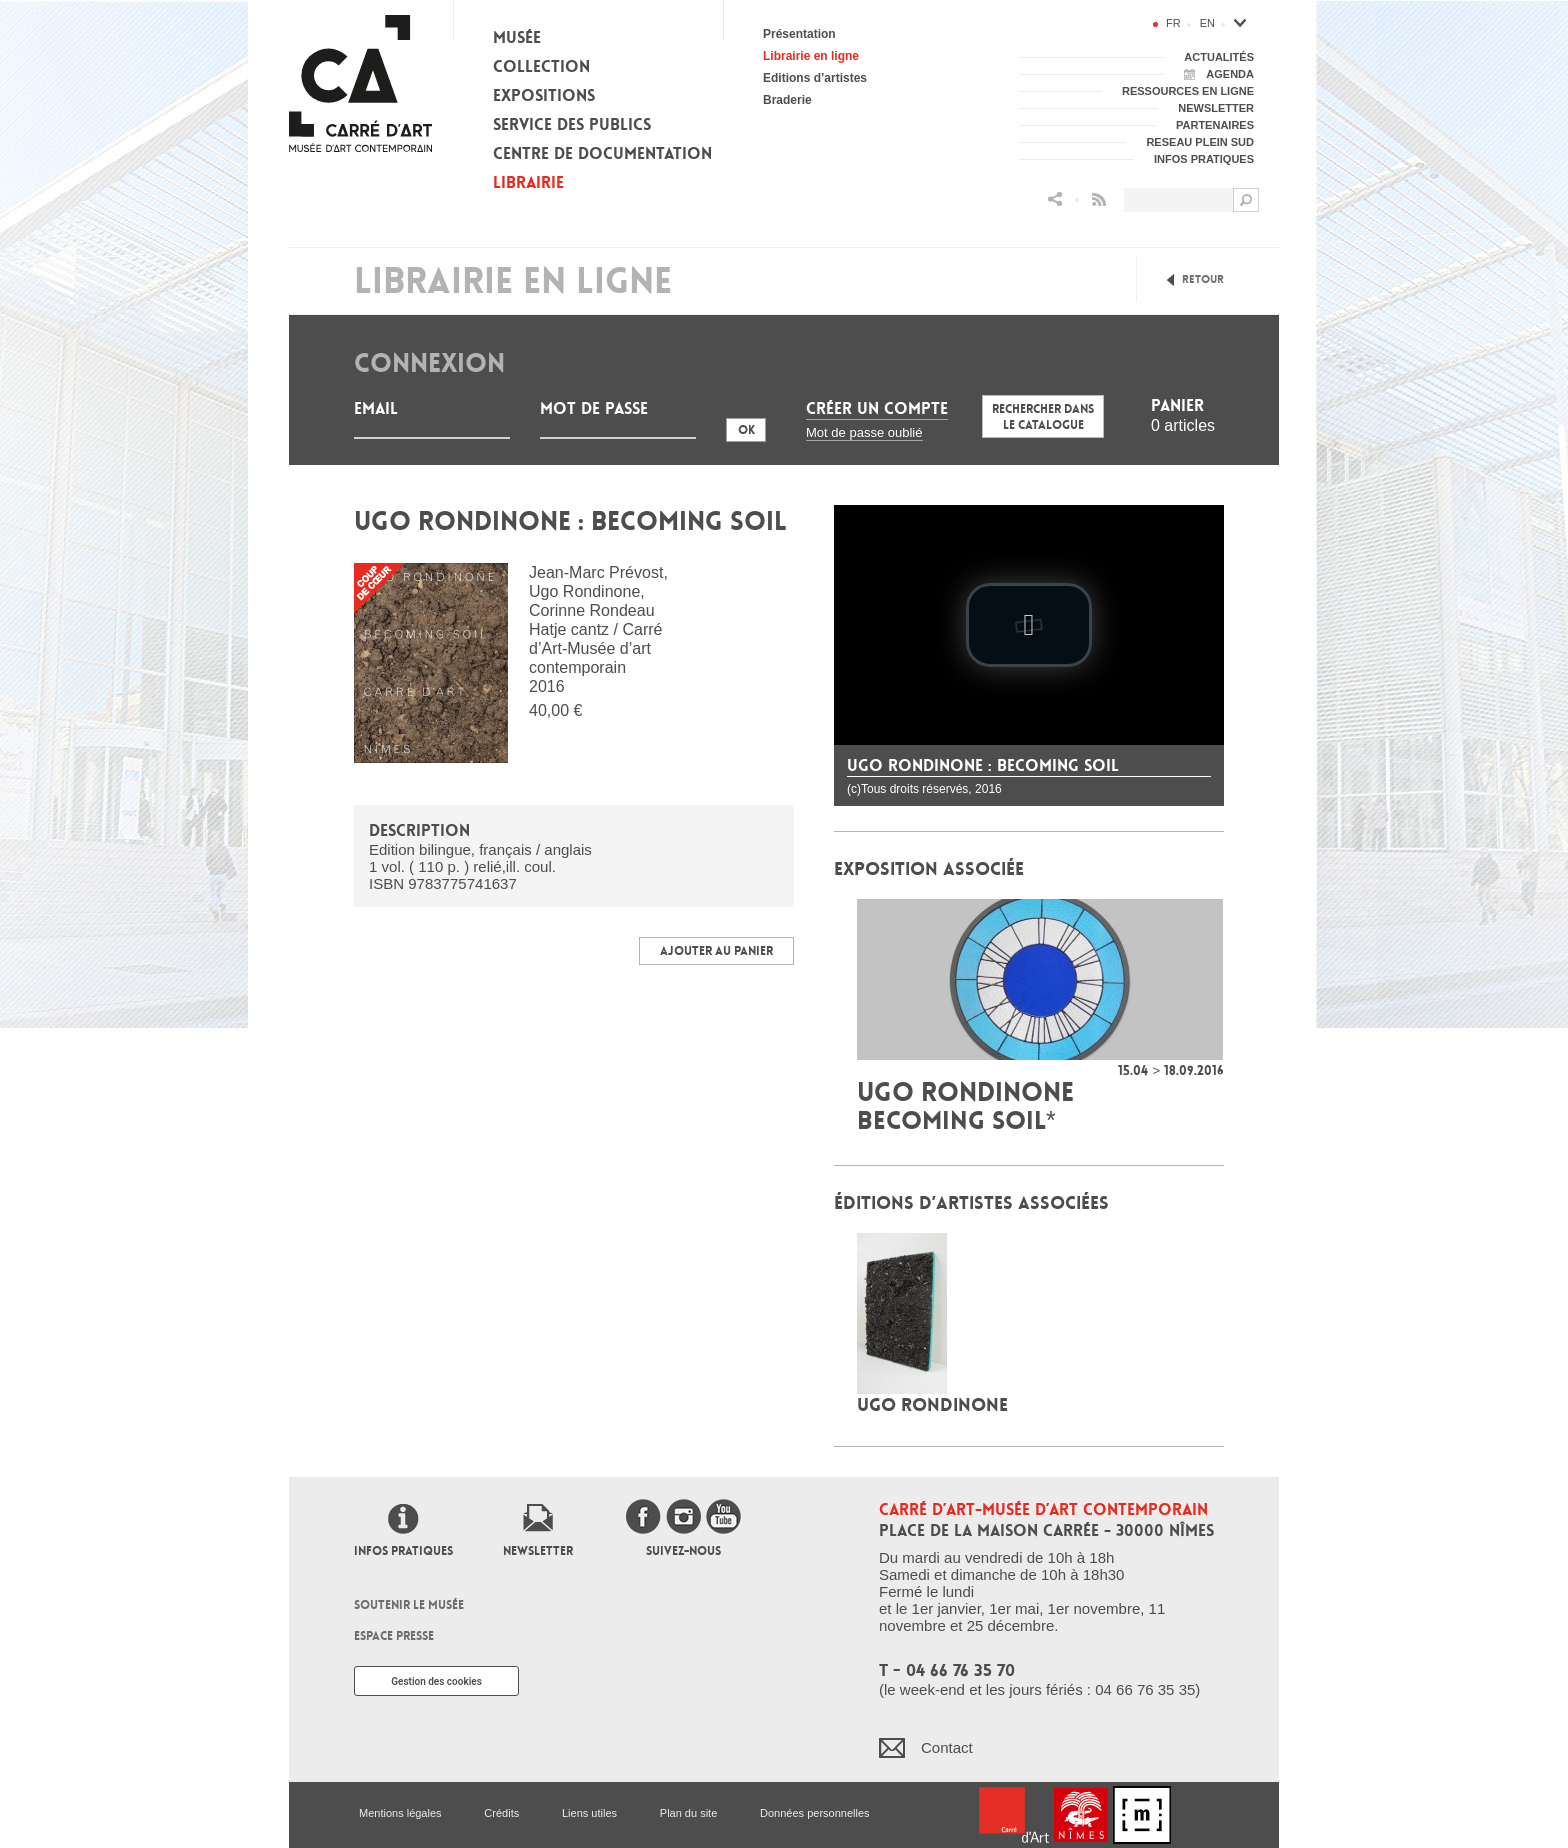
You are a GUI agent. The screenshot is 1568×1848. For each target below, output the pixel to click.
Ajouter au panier (716, 951)
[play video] (1029, 625)
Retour (1203, 279)
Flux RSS (1099, 199)
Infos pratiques (403, 1551)
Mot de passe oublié (864, 432)
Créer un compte (877, 408)
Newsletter (538, 1551)
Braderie (787, 100)
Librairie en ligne (811, 56)
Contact (947, 1747)
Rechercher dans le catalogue (1043, 417)
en (1207, 23)
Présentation (799, 34)
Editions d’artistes (815, 78)
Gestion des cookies (436, 1681)
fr (1173, 23)
